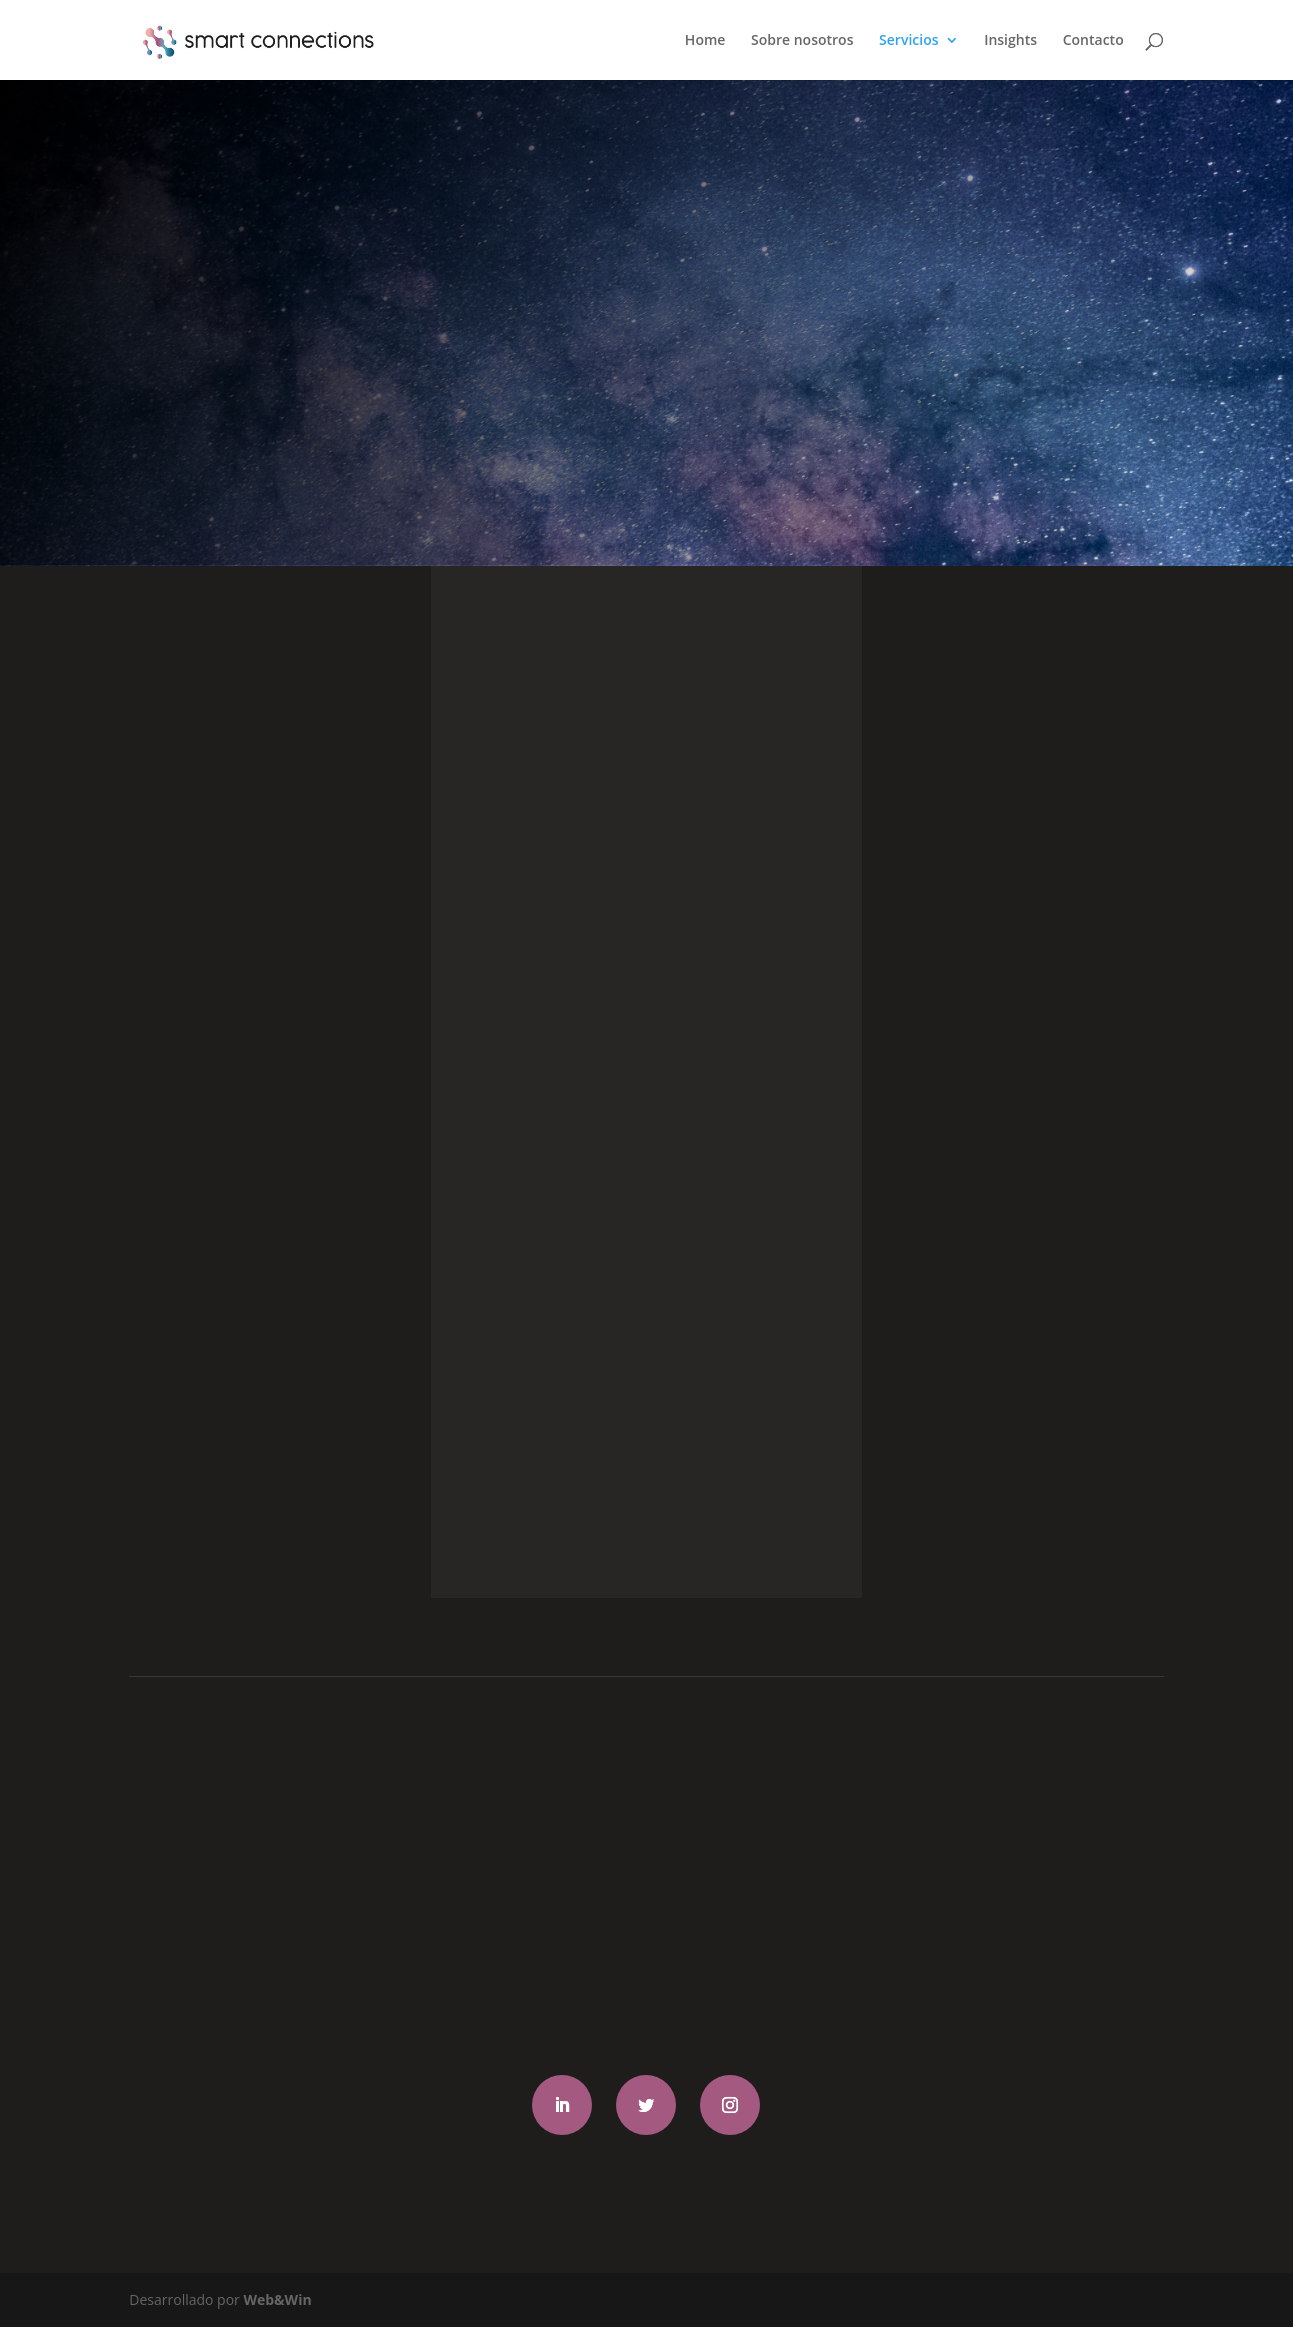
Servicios (908, 41)
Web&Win (277, 2299)
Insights (1010, 41)
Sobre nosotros (802, 41)
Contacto (1093, 41)
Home (705, 41)
